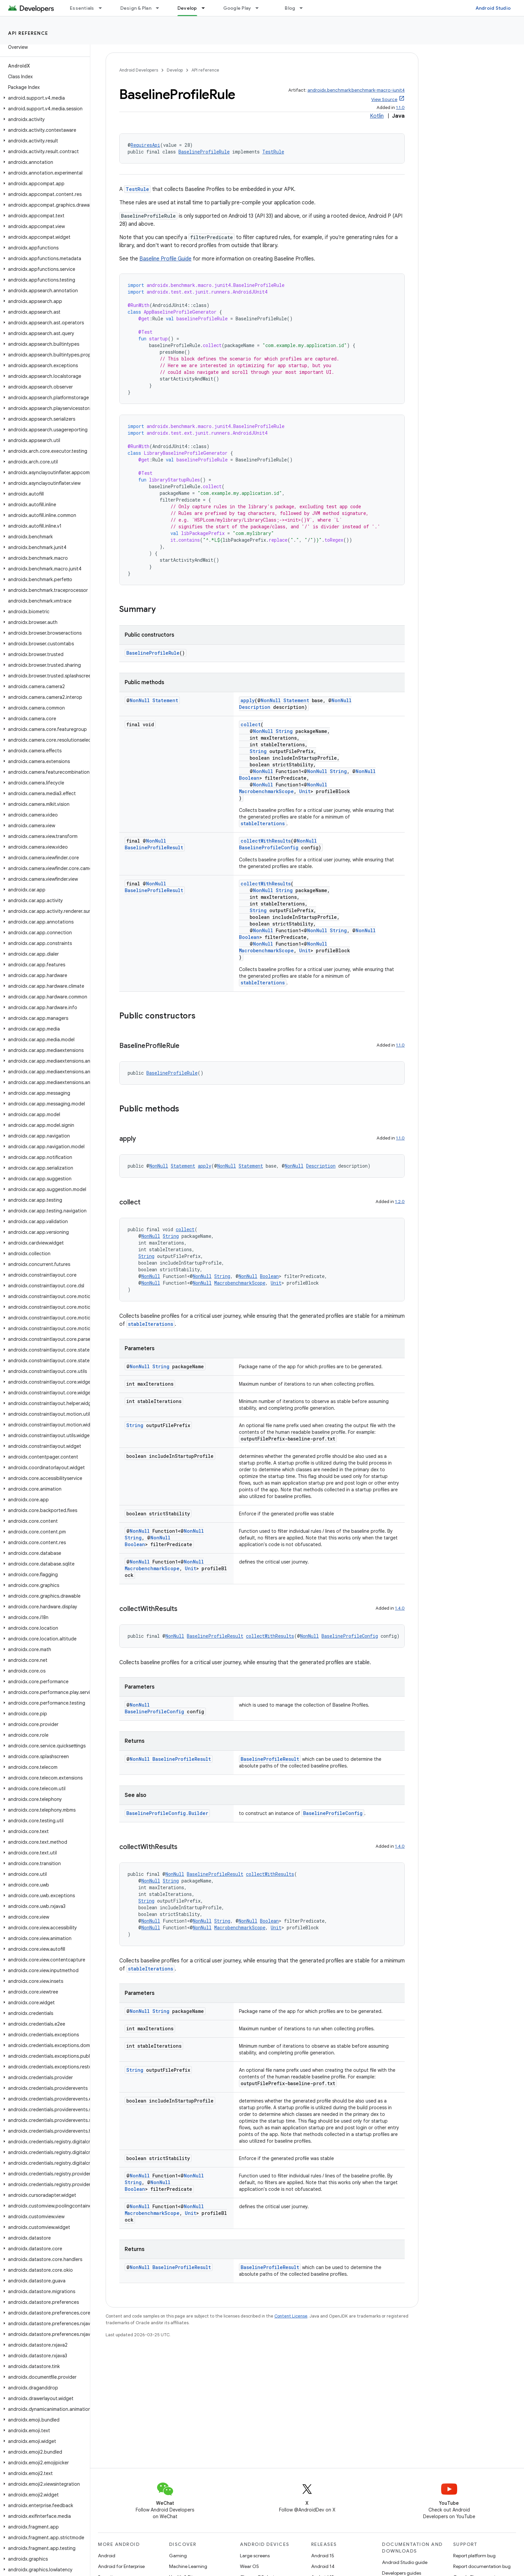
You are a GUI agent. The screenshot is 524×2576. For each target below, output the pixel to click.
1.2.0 (400, 1201)
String (284, 731)
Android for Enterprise (121, 2566)
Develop (175, 70)
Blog (290, 8)
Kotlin (377, 116)
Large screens (255, 2556)
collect (251, 724)
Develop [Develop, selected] (187, 8)
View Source (384, 99)
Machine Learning (188, 2566)
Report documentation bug (482, 2566)
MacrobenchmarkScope (266, 791)
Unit (304, 791)
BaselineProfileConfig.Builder (167, 1813)
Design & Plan (135, 8)
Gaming (178, 2556)
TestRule (273, 151)
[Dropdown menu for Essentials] (103, 8)
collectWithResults (266, 841)
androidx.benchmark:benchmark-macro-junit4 (356, 90)
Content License (290, 2316)
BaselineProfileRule (204, 151)
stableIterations (263, 823)
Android (106, 2556)
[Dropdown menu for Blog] (304, 8)
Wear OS (249, 2566)
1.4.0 (400, 1608)
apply (248, 700)
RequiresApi (145, 145)
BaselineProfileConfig (268, 847)
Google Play (237, 8)
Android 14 (323, 2566)
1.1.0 (400, 107)
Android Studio (493, 8)
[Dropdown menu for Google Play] (260, 8)
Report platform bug (474, 2556)
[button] (43, 98)
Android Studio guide (404, 2562)
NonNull (140, 700)
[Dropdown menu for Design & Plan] (160, 8)
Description (254, 707)
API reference (28, 33)
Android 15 (322, 2556)
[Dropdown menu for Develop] (206, 8)
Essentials (82, 8)
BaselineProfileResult (154, 847)
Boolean (249, 778)
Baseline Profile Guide (165, 258)
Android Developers (138, 70)
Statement (165, 700)
